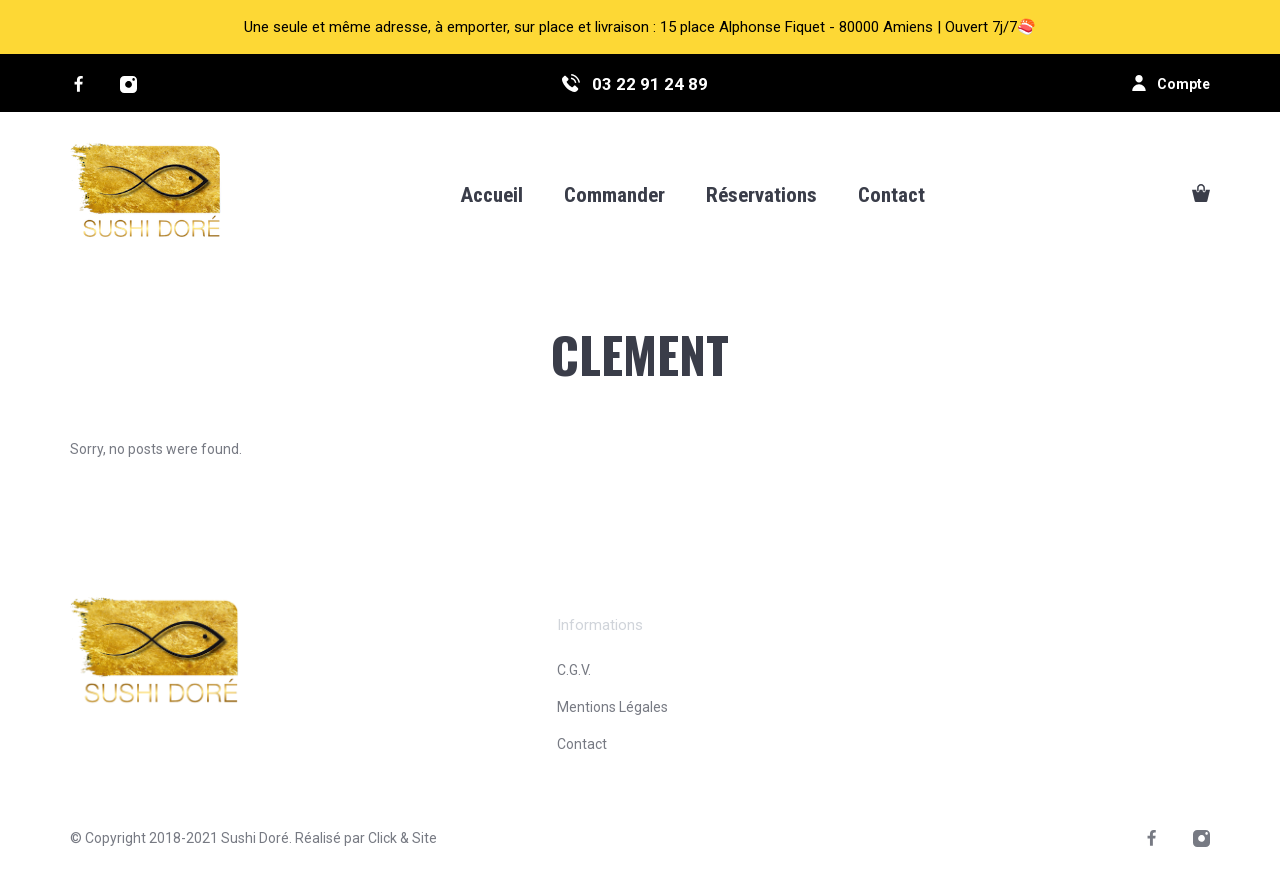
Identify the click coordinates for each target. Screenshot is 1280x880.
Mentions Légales (612, 707)
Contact (582, 744)
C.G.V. (574, 670)
